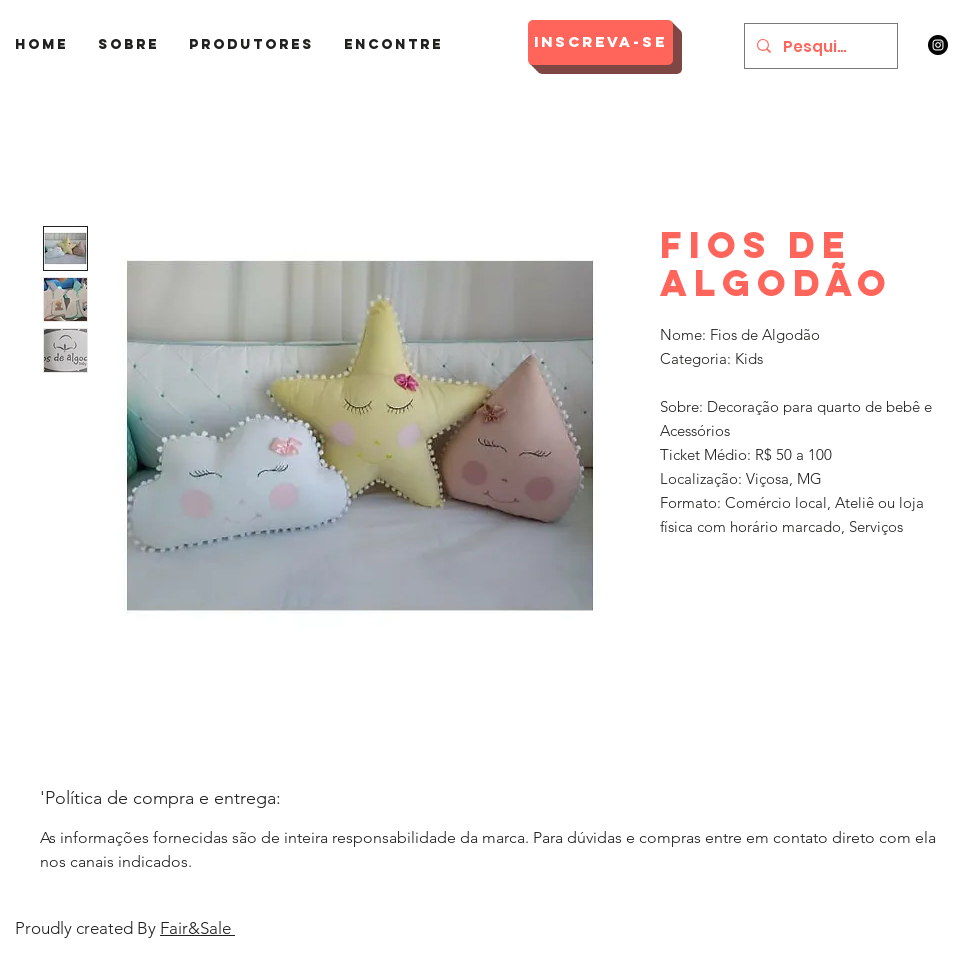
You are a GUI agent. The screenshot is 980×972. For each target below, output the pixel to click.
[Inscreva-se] (600, 42)
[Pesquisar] (819, 46)
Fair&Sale (197, 928)
